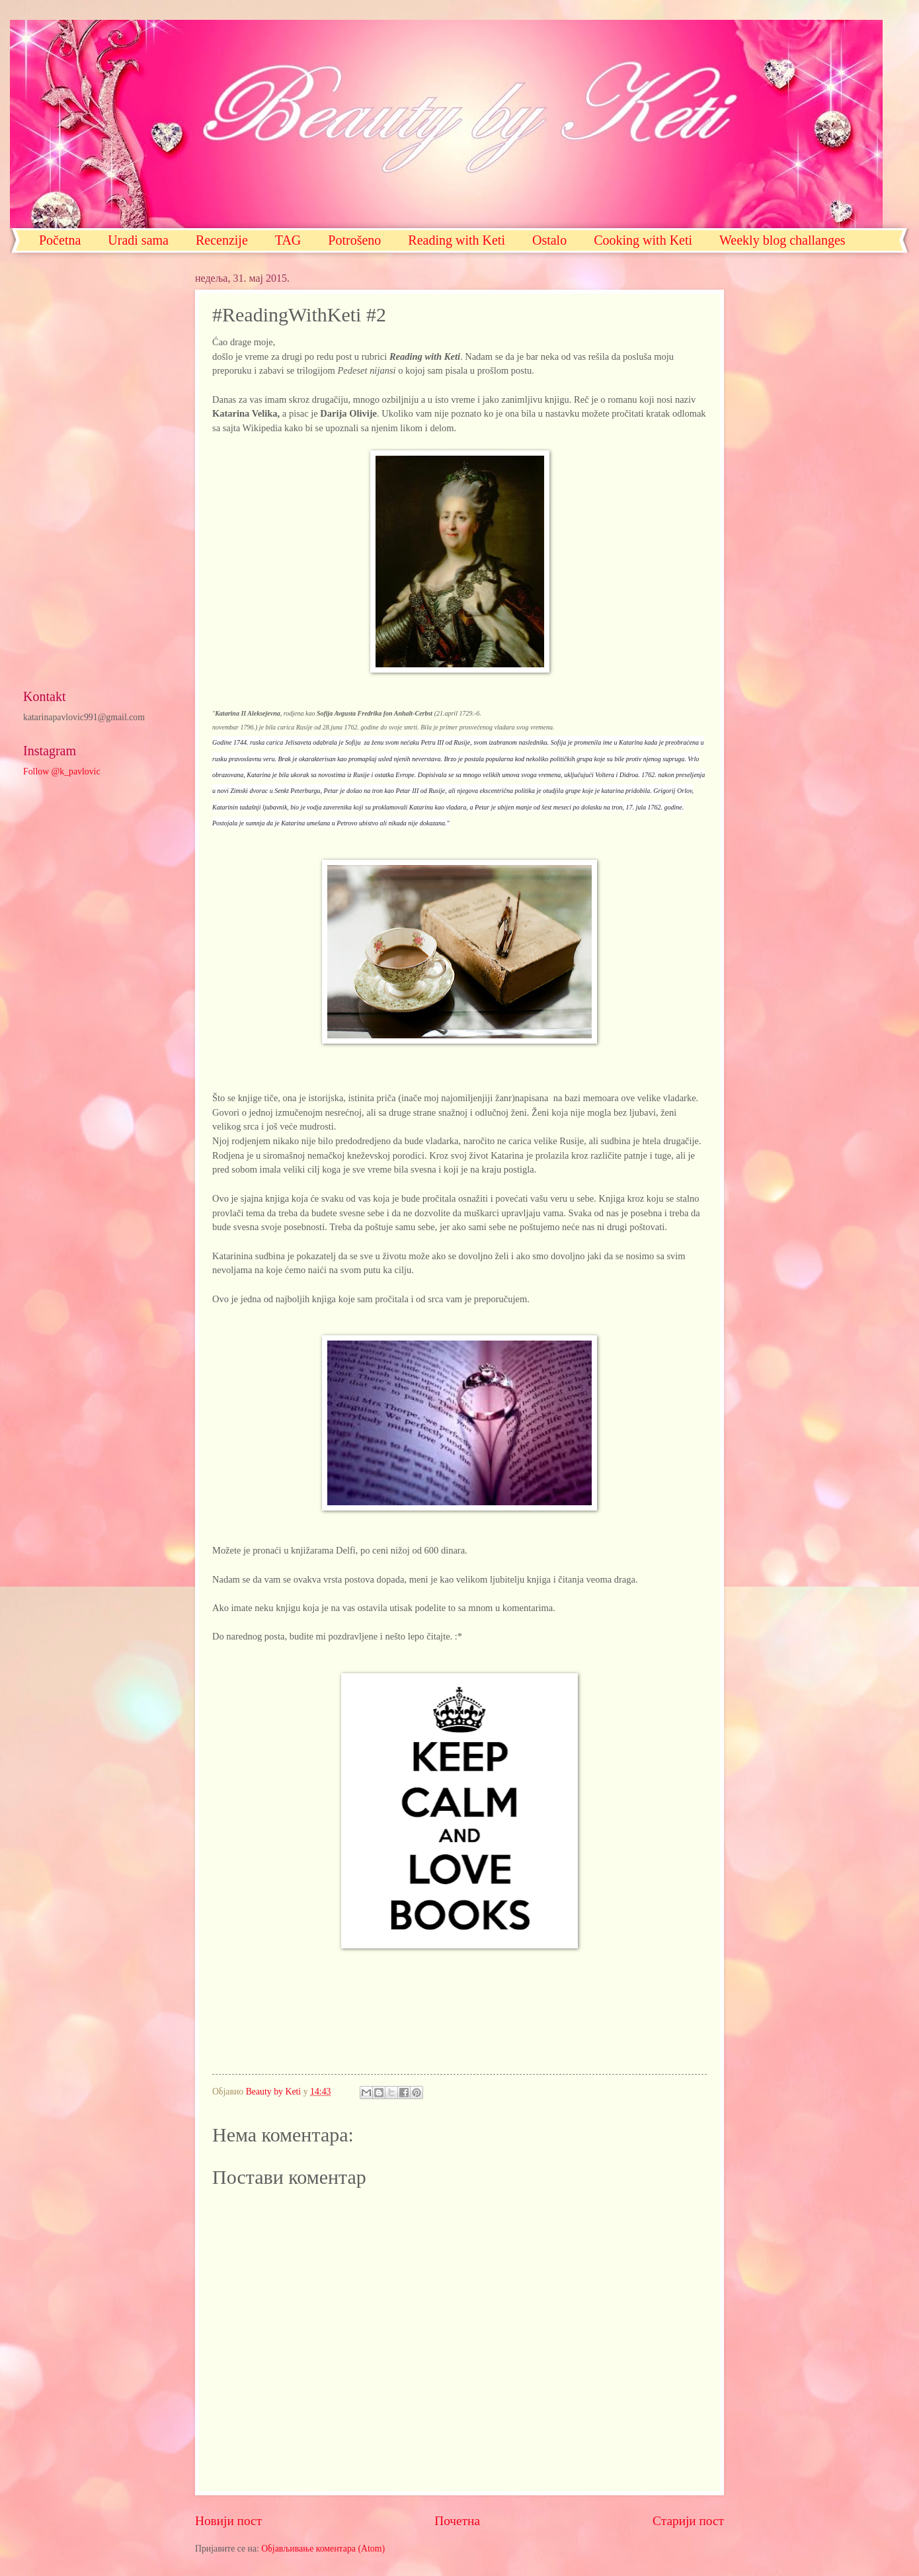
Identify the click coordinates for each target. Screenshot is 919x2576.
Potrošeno (354, 240)
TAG (288, 240)
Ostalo (549, 240)
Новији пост (228, 2521)
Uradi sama (138, 240)
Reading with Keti (456, 240)
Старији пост (688, 2521)
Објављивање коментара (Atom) (323, 2549)
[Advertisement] (96, 470)
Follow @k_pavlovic (61, 771)
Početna (60, 240)
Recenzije (222, 240)
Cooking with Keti (643, 240)
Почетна (457, 2521)
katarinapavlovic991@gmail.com (84, 717)
